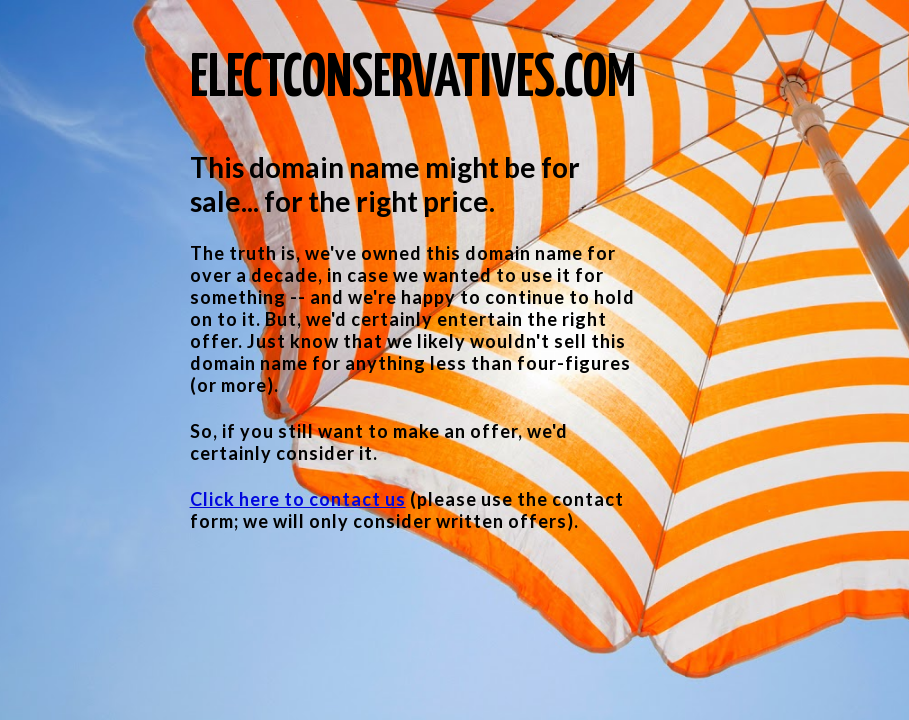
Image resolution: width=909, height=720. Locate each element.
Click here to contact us (298, 499)
